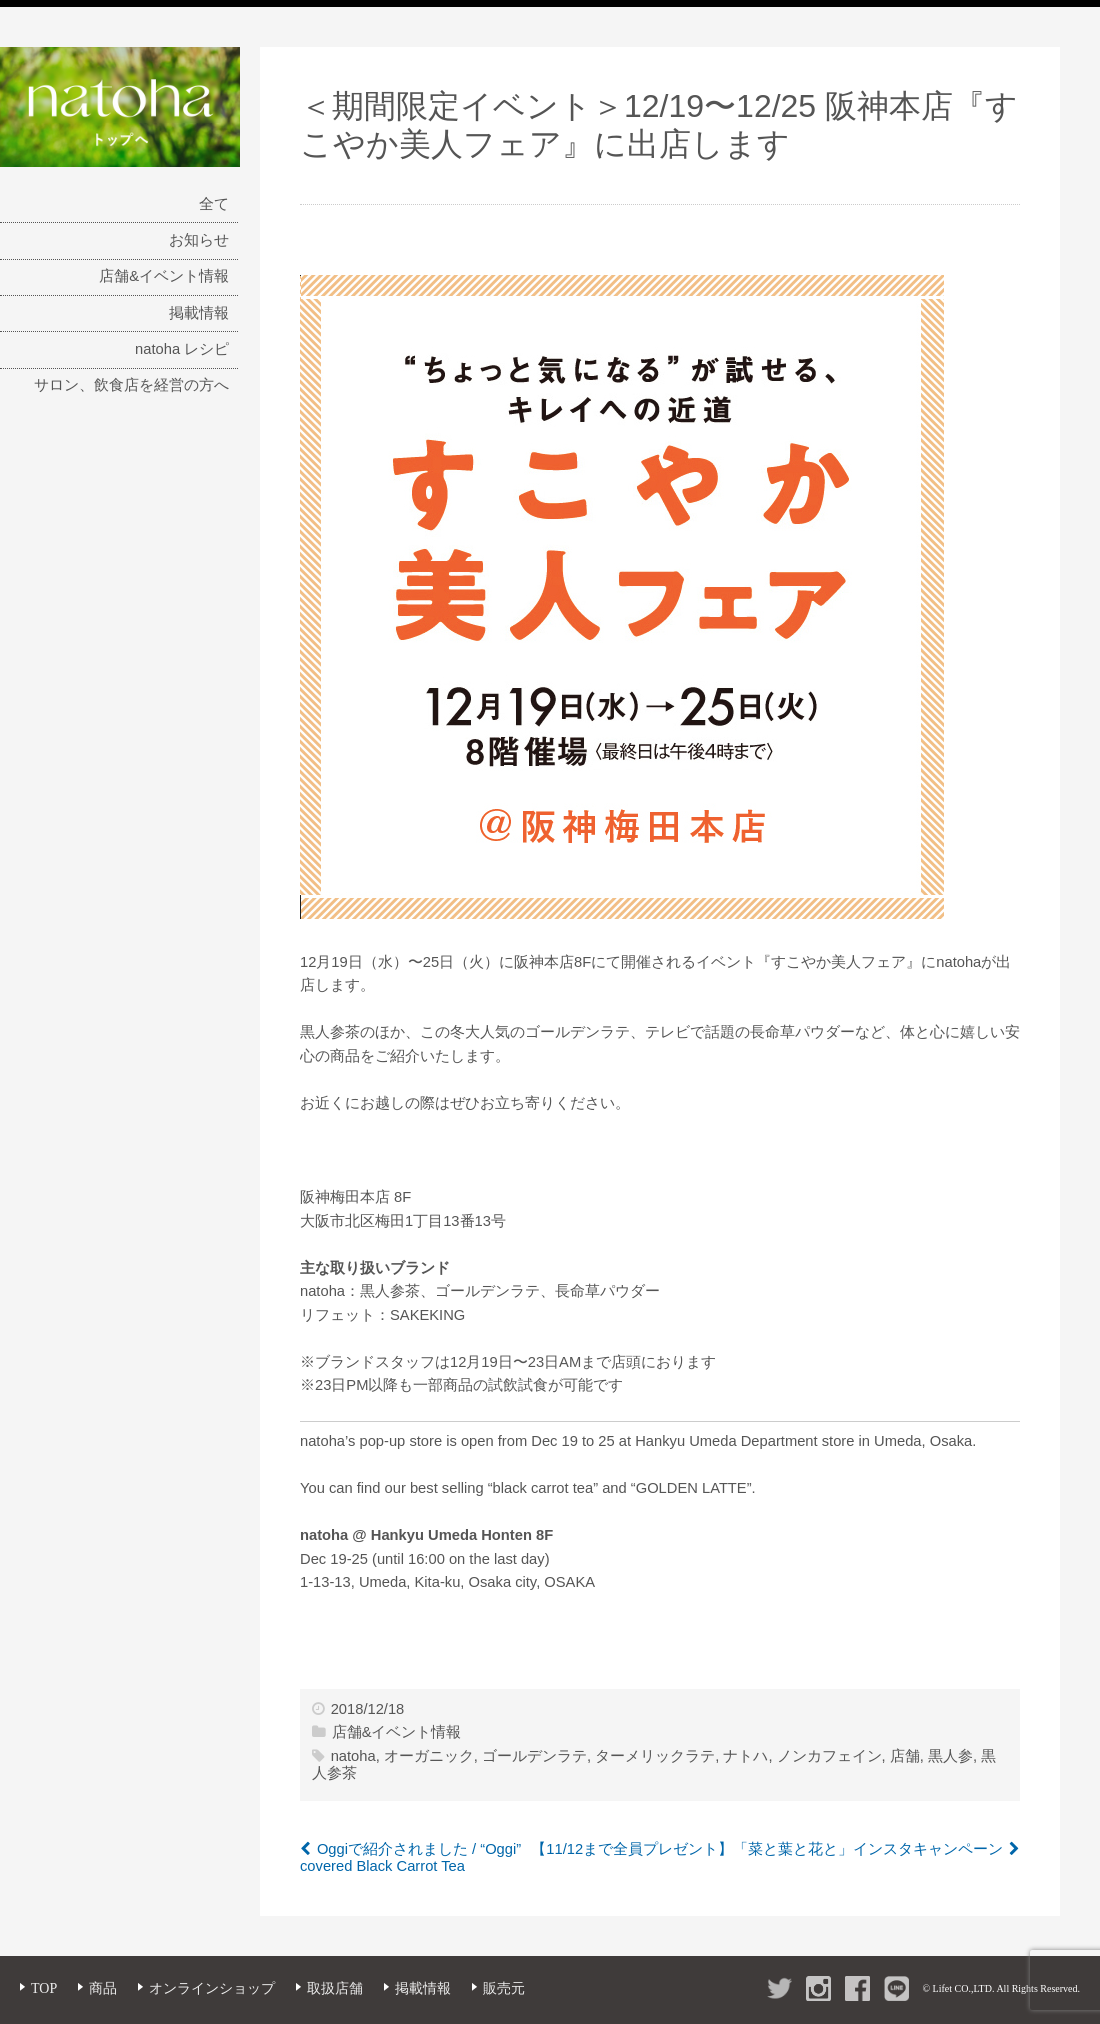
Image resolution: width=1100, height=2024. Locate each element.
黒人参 (950, 1756)
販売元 (504, 1988)
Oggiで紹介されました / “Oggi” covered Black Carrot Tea (410, 1858)
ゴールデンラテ (534, 1756)
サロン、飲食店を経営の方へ (131, 385)
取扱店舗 (335, 1988)
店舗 (905, 1756)
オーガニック (429, 1756)
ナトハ (745, 1756)
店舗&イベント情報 (164, 276)
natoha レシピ (182, 349)
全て (214, 204)
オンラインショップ (212, 1988)
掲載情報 (199, 313)
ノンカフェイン (829, 1756)
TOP (44, 1988)
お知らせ (199, 240)
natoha (353, 1756)
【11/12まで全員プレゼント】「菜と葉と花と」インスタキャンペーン (767, 1849)
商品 (103, 1988)
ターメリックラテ (655, 1756)
